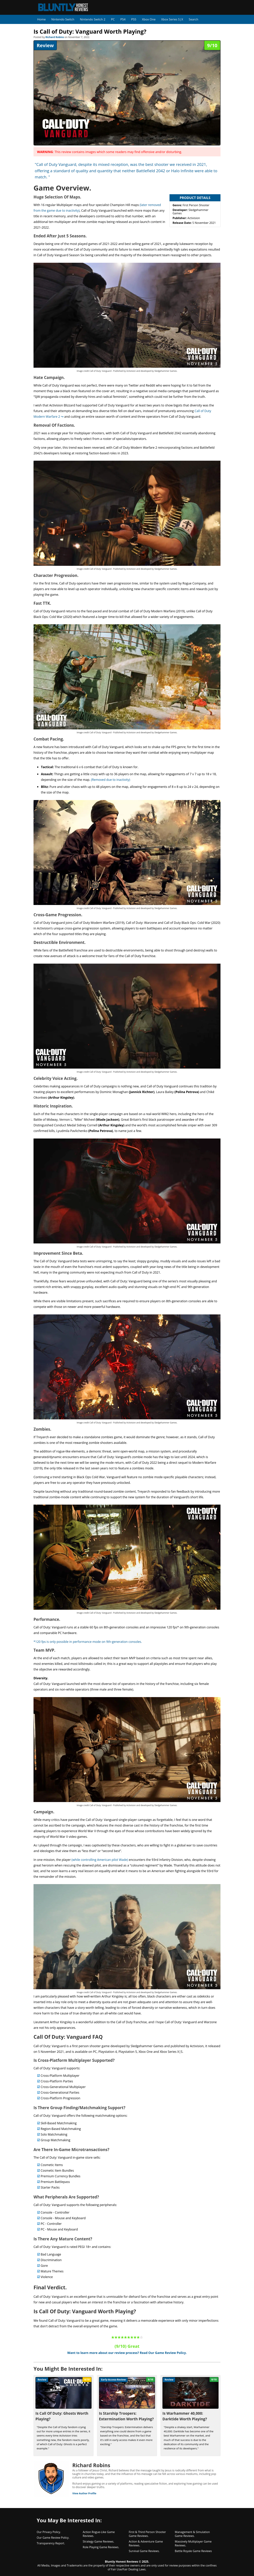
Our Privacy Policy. (49, 2532)
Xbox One (149, 19)
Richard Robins (55, 37)
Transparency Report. (51, 2543)
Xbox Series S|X (172, 19)
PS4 (122, 19)
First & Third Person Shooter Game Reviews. (147, 2534)
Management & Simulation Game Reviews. (192, 2534)
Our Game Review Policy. (53, 2538)
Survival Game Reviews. (144, 2551)
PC (113, 19)
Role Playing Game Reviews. (101, 2547)
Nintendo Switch (62, 19)
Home (41, 19)
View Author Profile (84, 2493)
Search (193, 19)
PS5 (133, 19)
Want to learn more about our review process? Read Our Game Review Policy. (127, 2353)
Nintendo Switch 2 (92, 19)
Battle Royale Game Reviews (193, 2551)
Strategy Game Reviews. (98, 2541)
